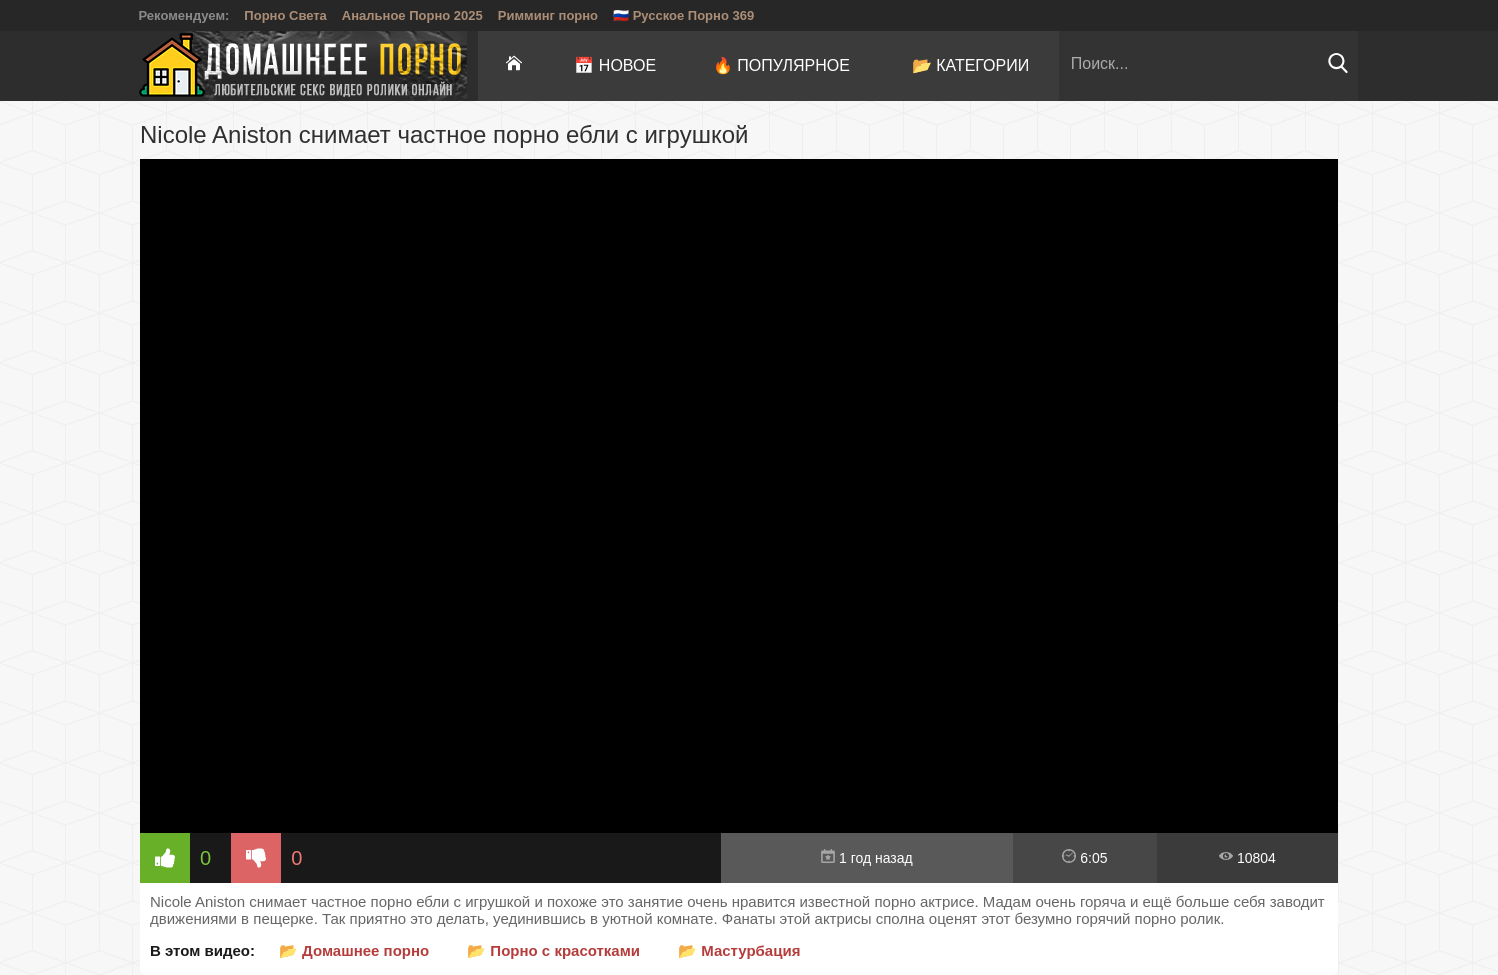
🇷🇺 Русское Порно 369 (683, 15)
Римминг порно (548, 15)
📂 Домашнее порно (354, 950)
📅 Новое (615, 65)
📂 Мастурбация (739, 950)
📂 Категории (971, 65)
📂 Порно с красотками (553, 950)
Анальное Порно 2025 (412, 15)
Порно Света (285, 15)
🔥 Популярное (781, 65)
